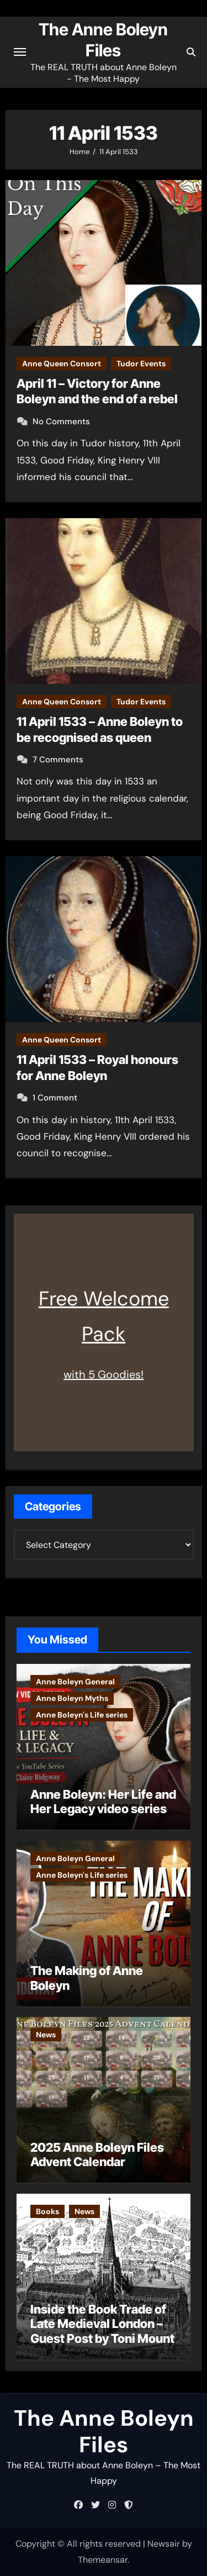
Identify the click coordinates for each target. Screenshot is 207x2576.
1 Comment (55, 1097)
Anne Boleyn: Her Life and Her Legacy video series (103, 1801)
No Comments (61, 421)
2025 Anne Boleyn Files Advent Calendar (97, 2154)
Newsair (163, 2543)
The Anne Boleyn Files (104, 2431)
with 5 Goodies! (103, 1374)
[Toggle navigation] (20, 52)
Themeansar (103, 2560)
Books (47, 2211)
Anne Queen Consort (61, 363)
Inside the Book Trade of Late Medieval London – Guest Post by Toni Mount (102, 2324)
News (46, 2035)
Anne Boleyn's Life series (82, 1715)
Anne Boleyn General (75, 1682)
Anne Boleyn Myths (72, 1698)
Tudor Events (141, 363)
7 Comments (58, 759)
